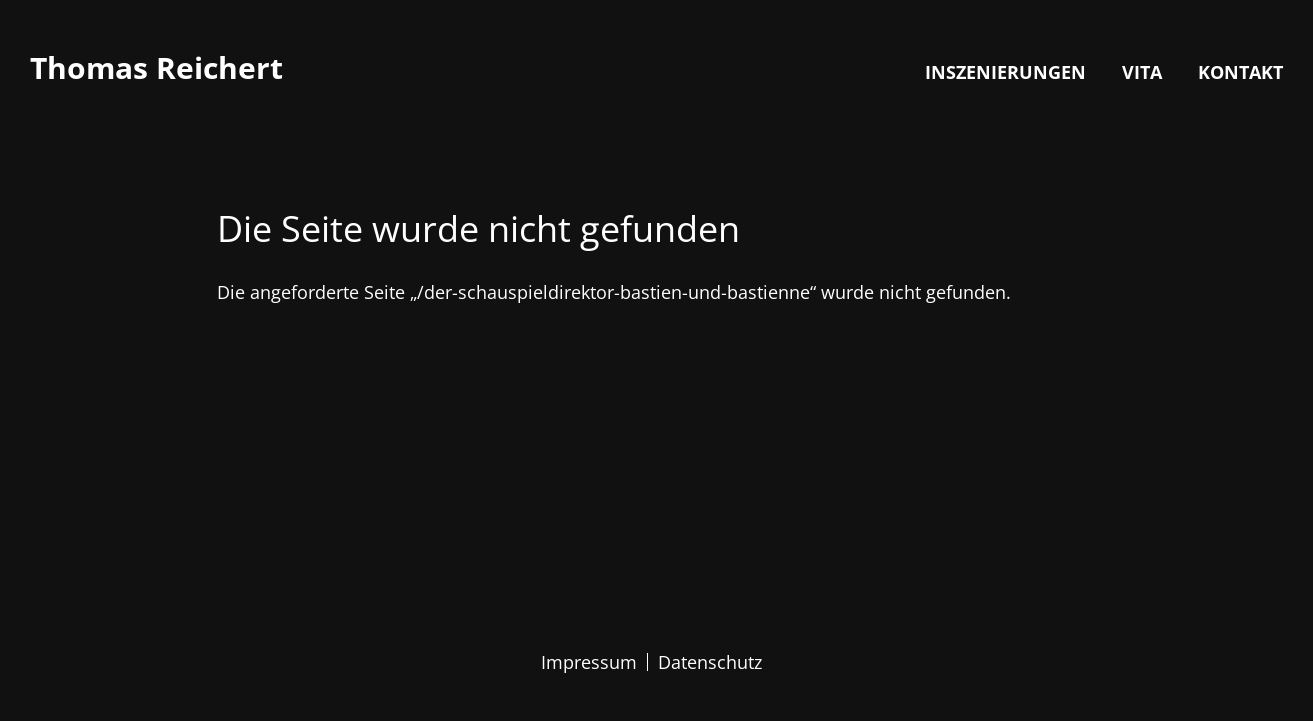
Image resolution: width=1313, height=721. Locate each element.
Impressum (589, 662)
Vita (1142, 72)
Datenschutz (710, 662)
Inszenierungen (1005, 72)
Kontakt (1240, 72)
